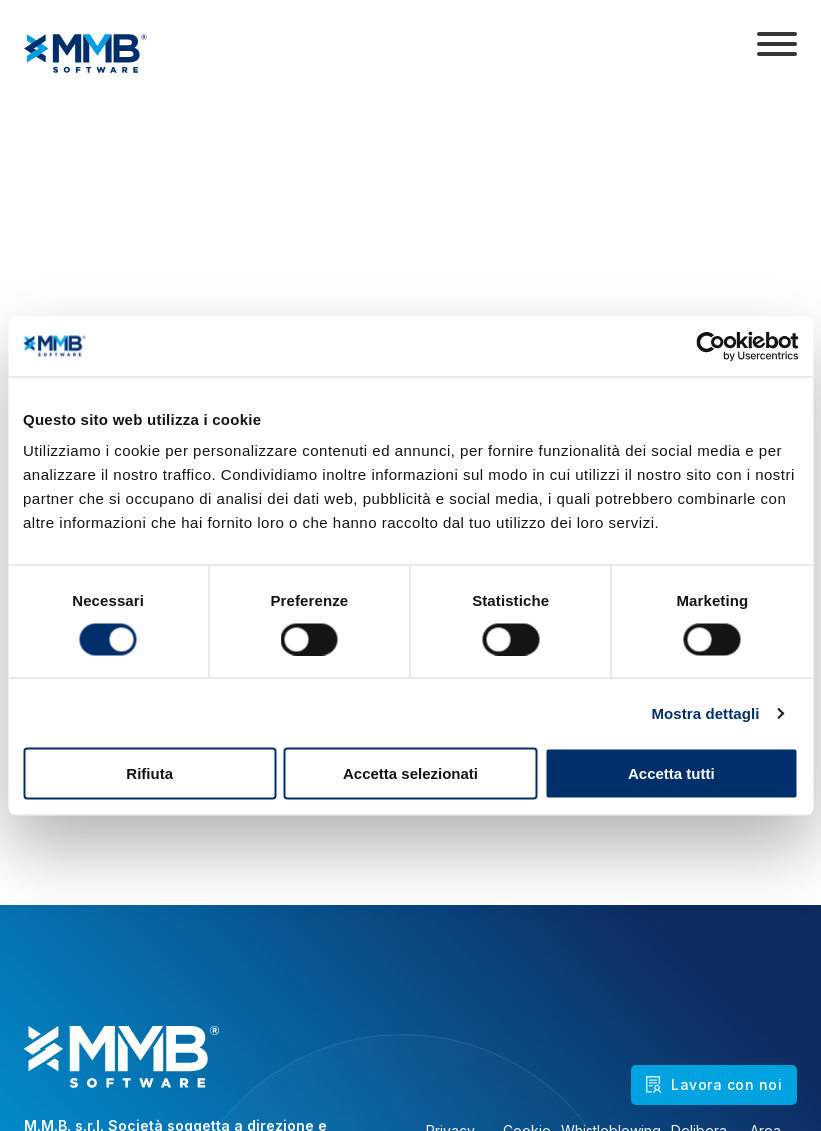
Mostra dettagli (705, 712)
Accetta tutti (671, 773)
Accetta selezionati (410, 773)
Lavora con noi (714, 1084)
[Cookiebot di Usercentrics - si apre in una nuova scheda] (710, 346)
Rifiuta (149, 773)
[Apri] (777, 44)
